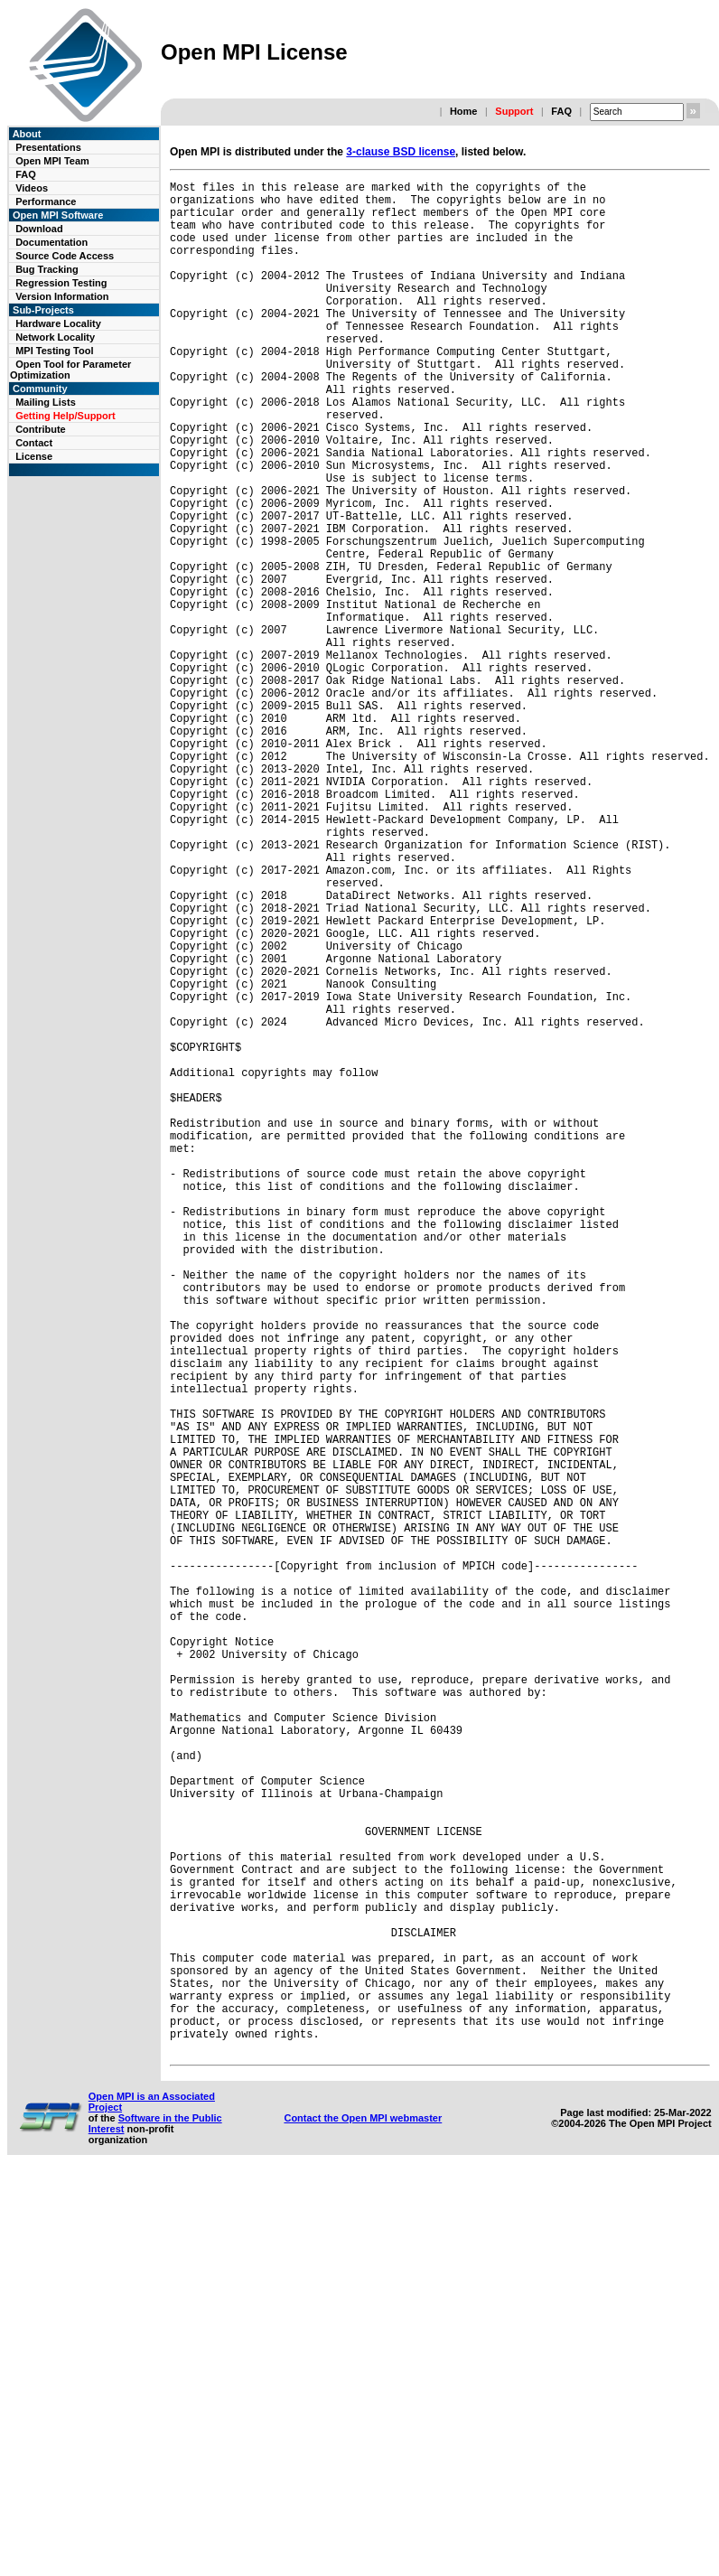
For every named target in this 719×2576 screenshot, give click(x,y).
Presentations (48, 147)
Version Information (61, 296)
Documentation (51, 242)
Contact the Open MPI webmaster (363, 2519)
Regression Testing (61, 282)
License (33, 456)
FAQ (561, 111)
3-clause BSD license (400, 151)
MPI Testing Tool (54, 350)
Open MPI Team (52, 160)
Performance (45, 201)
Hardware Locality (58, 323)
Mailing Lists (45, 402)
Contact (33, 442)
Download (39, 228)
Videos (31, 188)
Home (464, 111)
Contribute (40, 429)
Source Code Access (64, 255)
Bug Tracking (47, 269)
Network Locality (55, 337)
